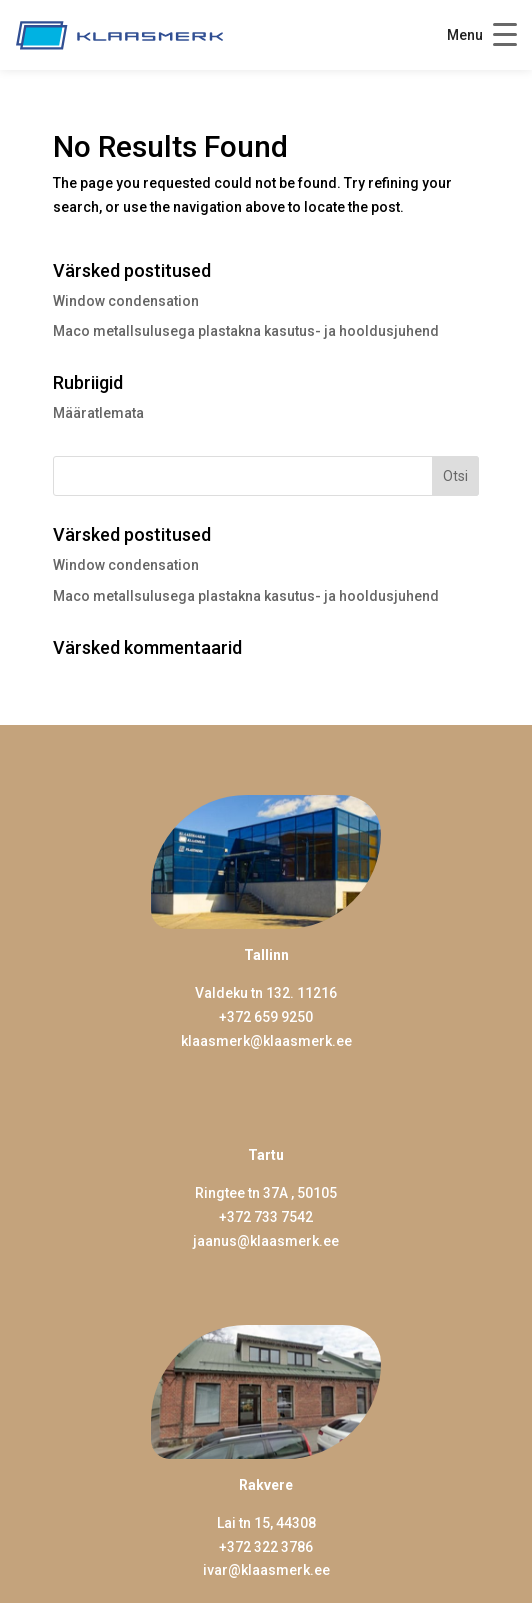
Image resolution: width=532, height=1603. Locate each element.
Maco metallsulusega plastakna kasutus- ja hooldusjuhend (246, 331)
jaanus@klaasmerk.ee (266, 1241)
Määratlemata (98, 413)
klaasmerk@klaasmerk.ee (266, 1041)
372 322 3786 (270, 1547)
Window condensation (126, 301)
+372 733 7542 (266, 1217)
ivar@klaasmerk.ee (266, 1570)
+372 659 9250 (266, 1017)
